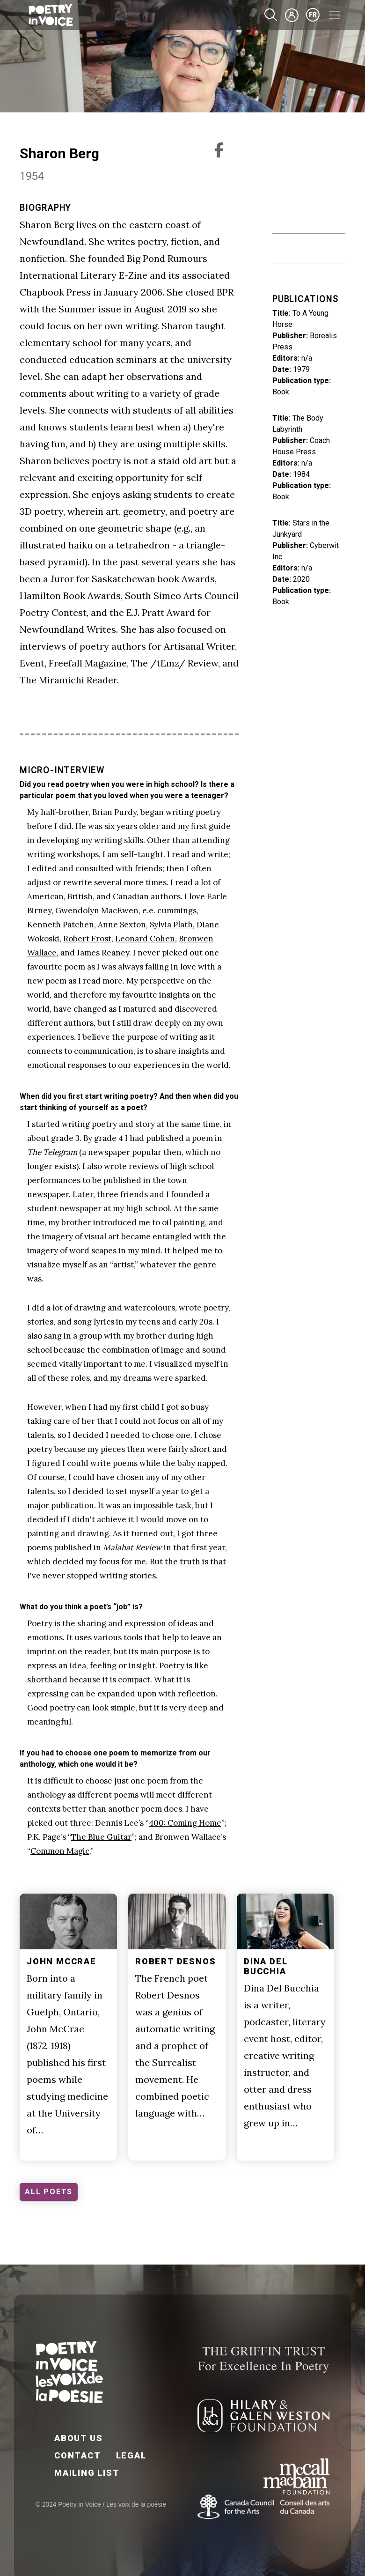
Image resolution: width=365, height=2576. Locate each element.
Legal (131, 2455)
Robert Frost (87, 938)
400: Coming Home (185, 1823)
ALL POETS (49, 2191)
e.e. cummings (169, 910)
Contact (77, 2455)
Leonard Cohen (145, 938)
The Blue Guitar (101, 1837)
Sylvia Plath (171, 924)
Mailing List (87, 2473)
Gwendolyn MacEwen (97, 910)
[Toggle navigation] (334, 15)
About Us (78, 2438)
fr (313, 15)
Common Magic (59, 1851)
